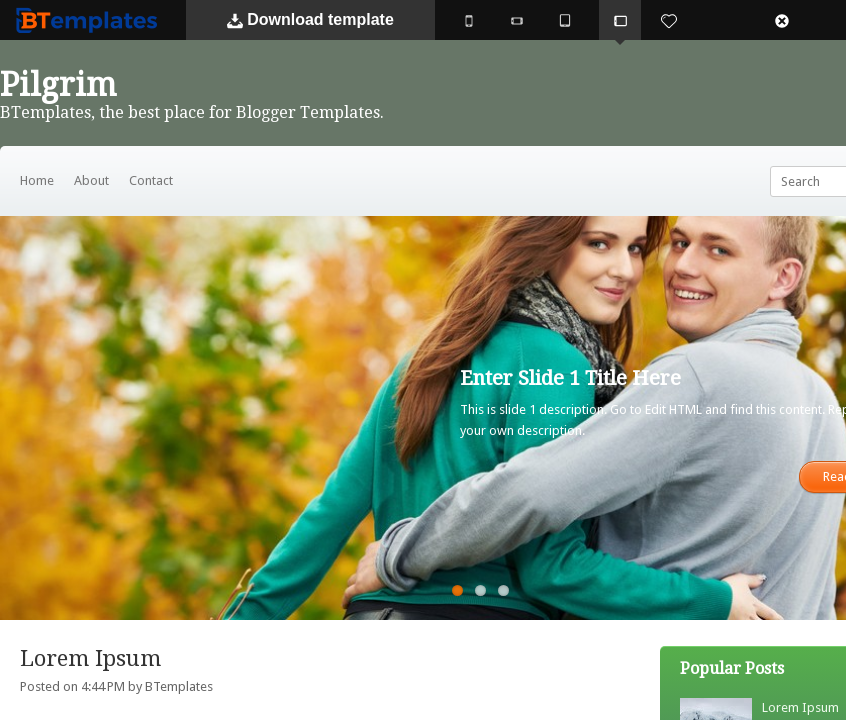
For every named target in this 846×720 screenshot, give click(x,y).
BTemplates (91, 19)
